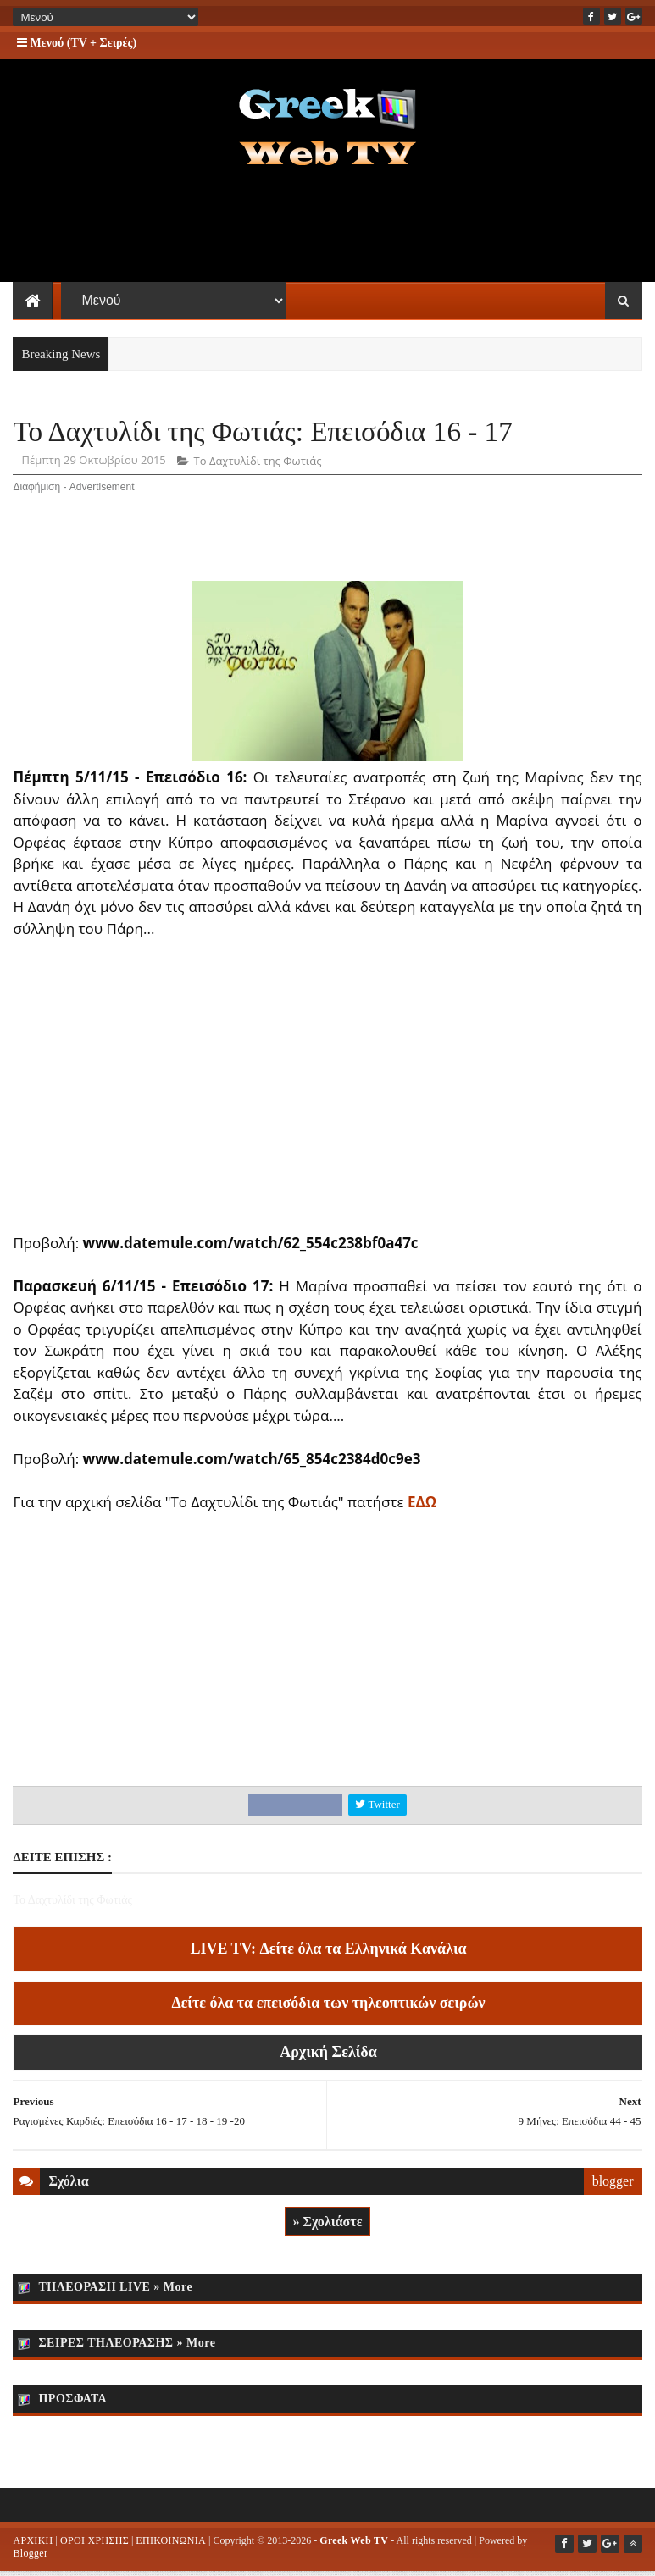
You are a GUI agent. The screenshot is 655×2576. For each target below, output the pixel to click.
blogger (613, 2185)
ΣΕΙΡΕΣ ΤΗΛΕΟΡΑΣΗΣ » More (126, 2347)
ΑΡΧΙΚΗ (33, 2545)
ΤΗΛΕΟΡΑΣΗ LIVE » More (115, 2291)
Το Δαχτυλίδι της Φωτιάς (258, 465)
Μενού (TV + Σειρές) (76, 42)
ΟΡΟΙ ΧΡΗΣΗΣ (94, 2545)
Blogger (30, 2557)
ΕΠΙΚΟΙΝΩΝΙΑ (171, 2545)
